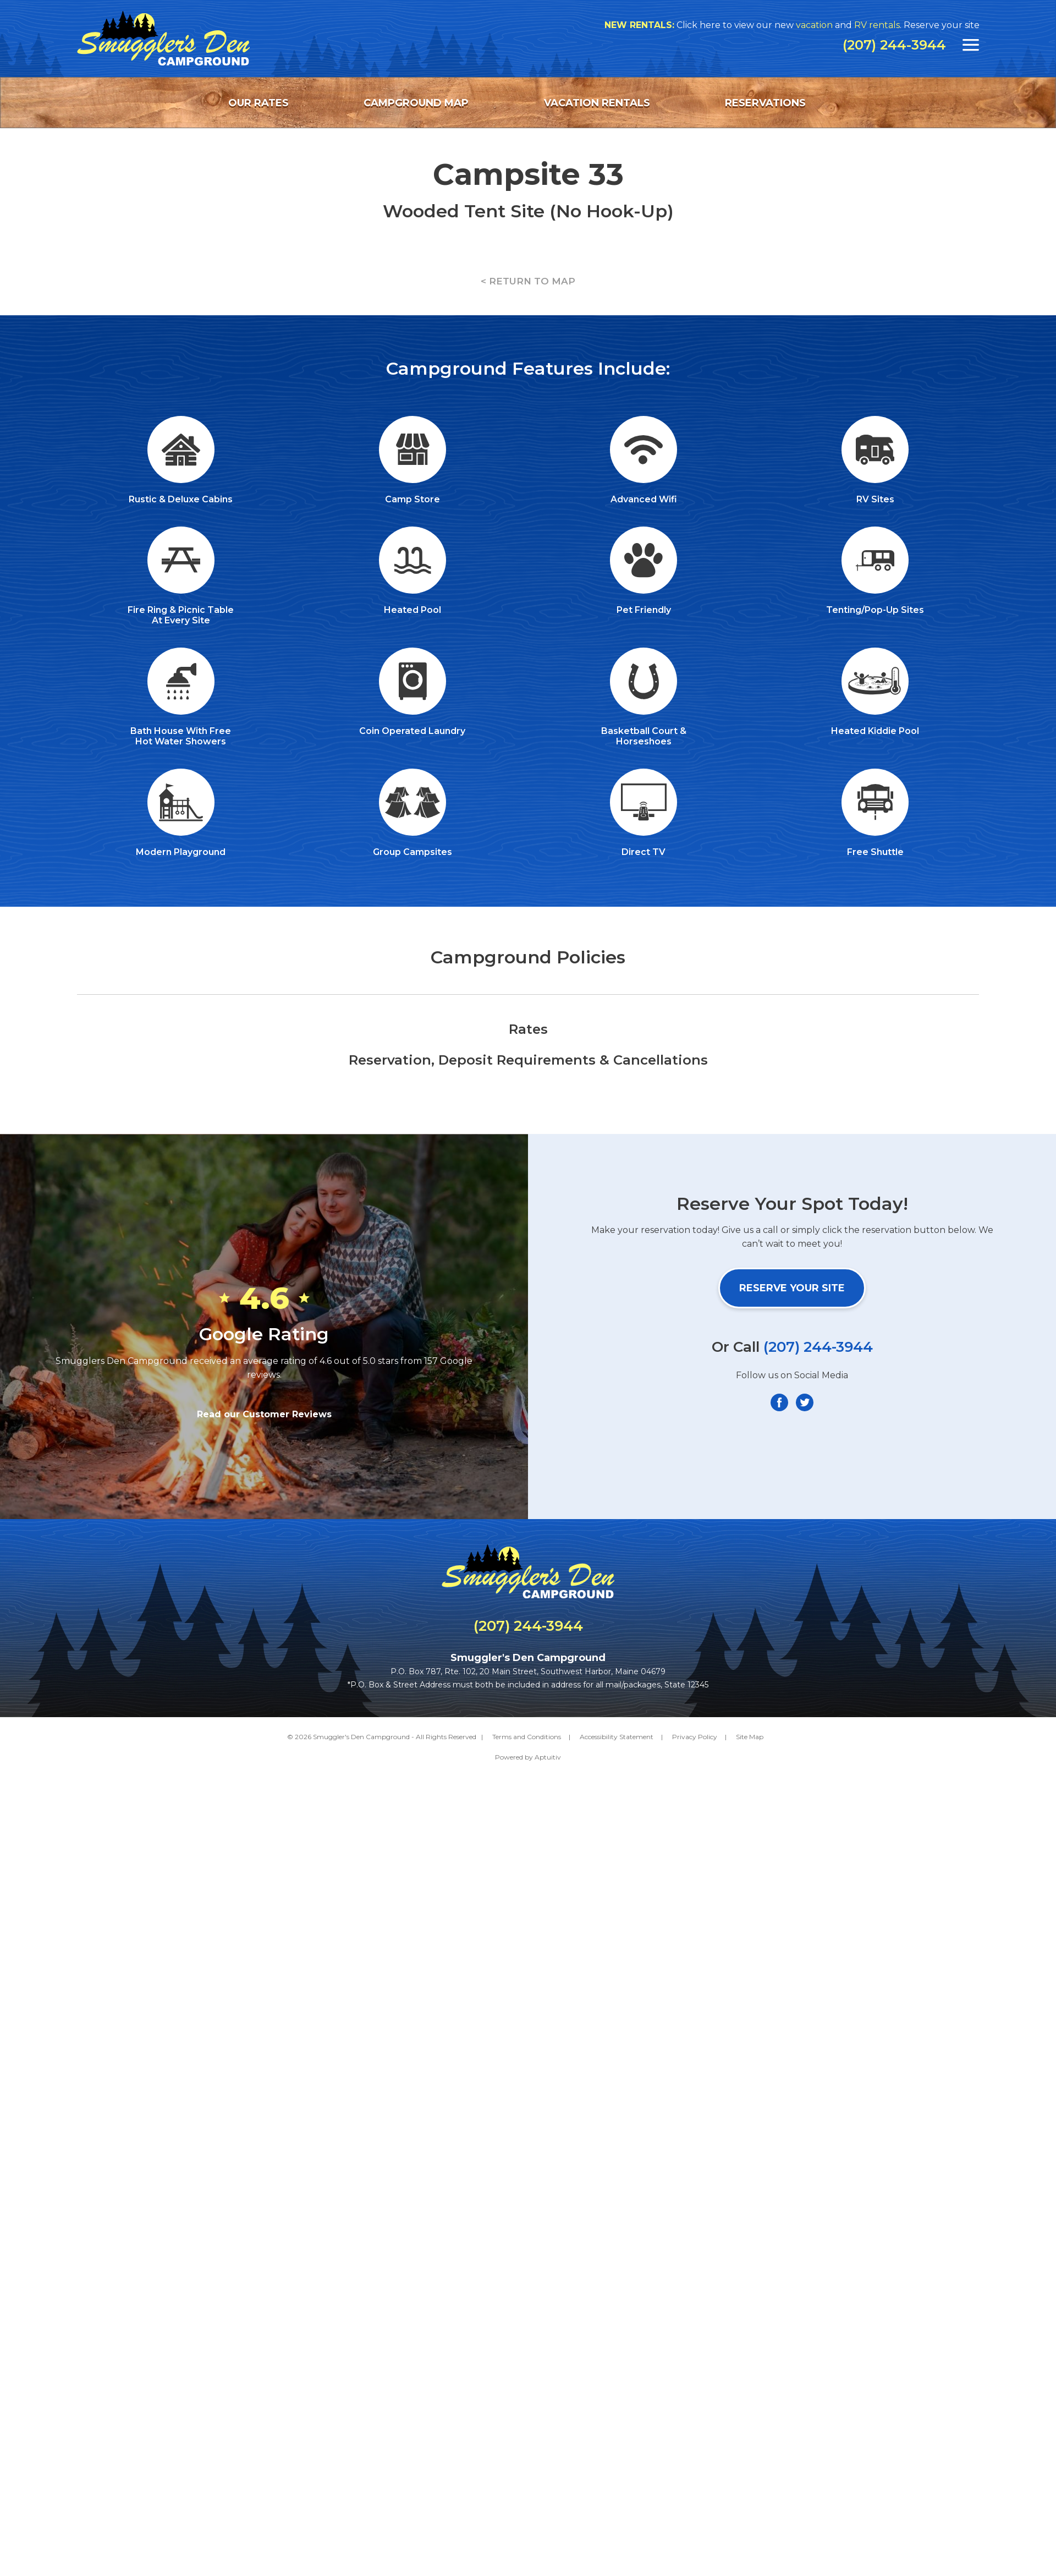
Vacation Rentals (597, 103)
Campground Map (416, 103)
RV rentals (883, 25)
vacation (820, 25)
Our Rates (258, 103)
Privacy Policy (694, 1737)
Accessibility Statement (616, 1737)
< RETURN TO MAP (528, 281)
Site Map (749, 1737)
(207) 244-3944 (894, 45)
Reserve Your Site (792, 1288)
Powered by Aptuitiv (528, 1757)
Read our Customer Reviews (264, 1414)
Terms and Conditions (526, 1737)
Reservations (765, 103)
